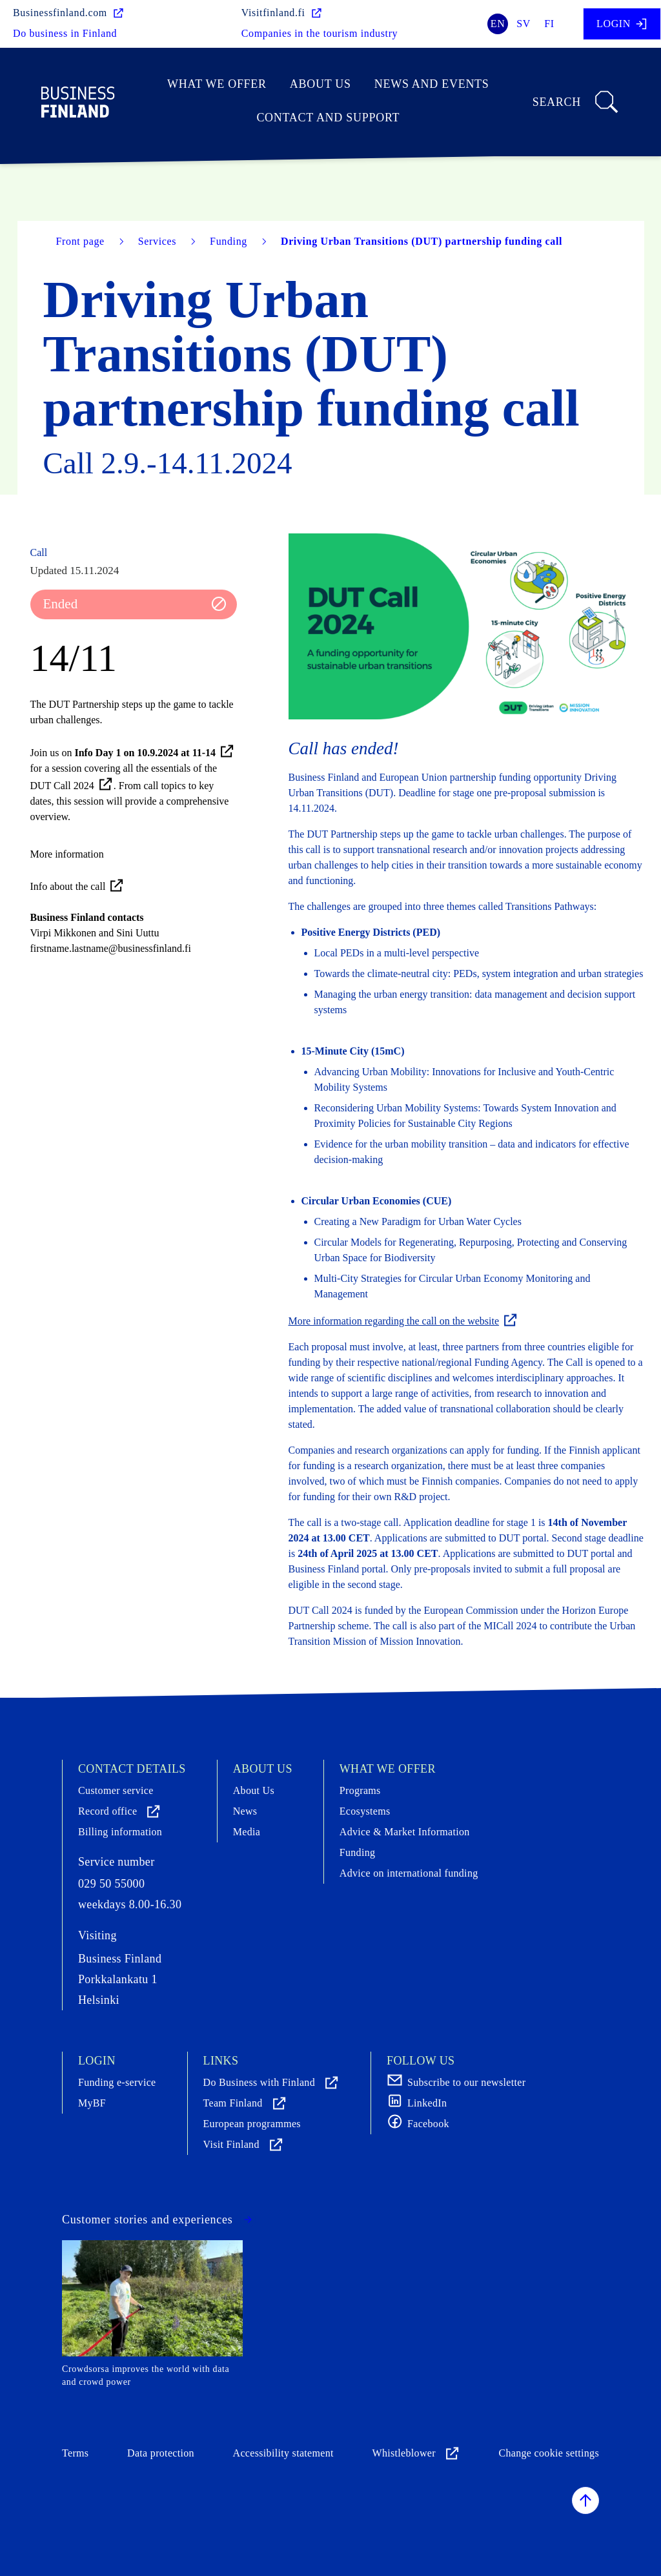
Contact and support (328, 117)
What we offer (217, 83)
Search (576, 102)
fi (549, 23)
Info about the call (77, 886)
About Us (320, 83)
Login (621, 24)
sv (523, 23)
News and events (431, 83)
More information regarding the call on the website (404, 1320)
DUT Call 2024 (72, 785)
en (498, 23)
